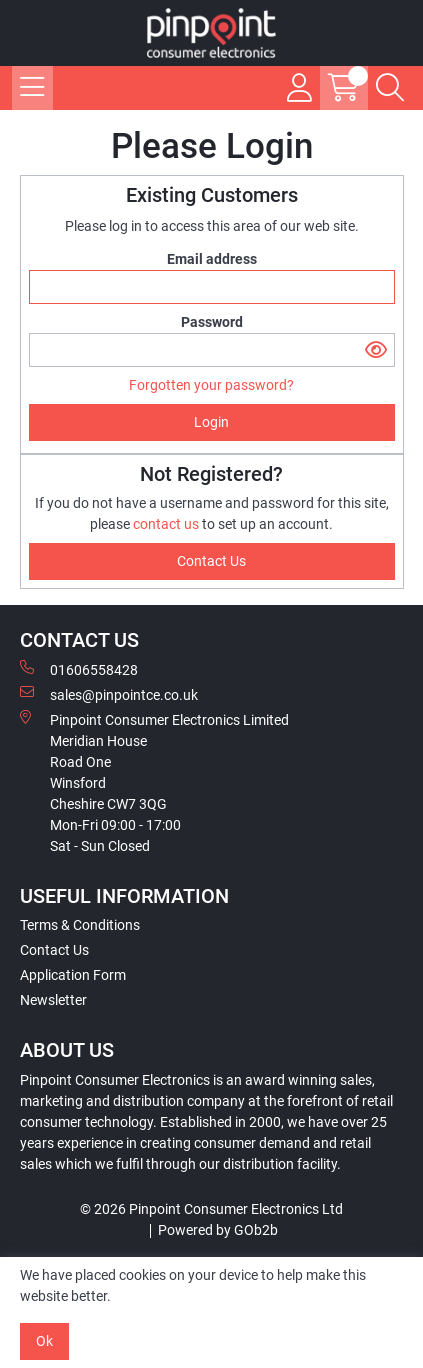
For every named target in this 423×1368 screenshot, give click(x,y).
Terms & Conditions (80, 925)
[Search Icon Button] (390, 88)
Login (211, 422)
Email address (212, 259)
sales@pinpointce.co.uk (109, 694)
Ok (44, 1341)
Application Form (73, 975)
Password (212, 322)
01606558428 (79, 669)
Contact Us (54, 950)
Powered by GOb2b (218, 1230)
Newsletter (53, 1000)
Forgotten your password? (211, 385)
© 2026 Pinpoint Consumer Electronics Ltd (211, 1209)
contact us (167, 524)
